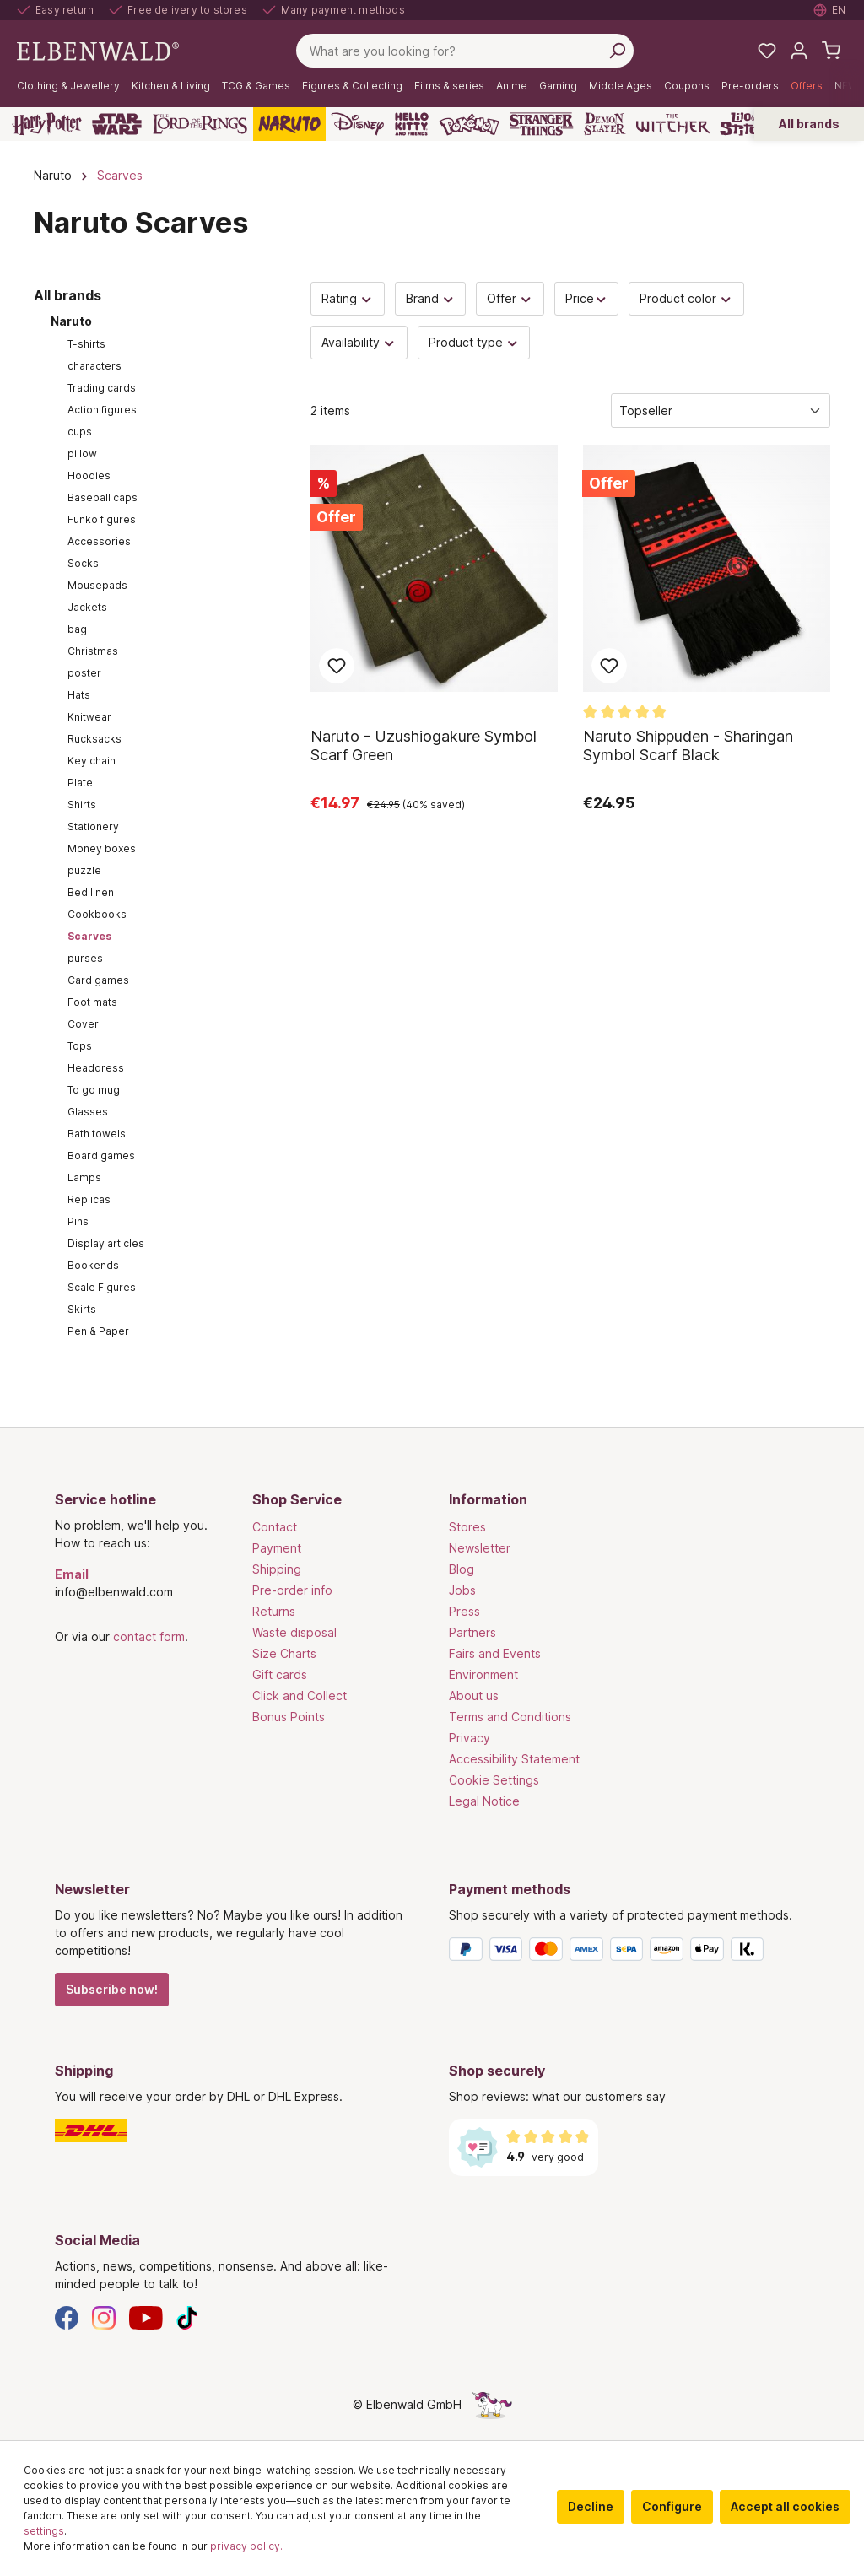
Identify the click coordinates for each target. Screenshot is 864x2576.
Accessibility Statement (514, 1759)
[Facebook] (66, 2316)
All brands (809, 123)
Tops (80, 1046)
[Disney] (357, 124)
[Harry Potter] (47, 124)
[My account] (799, 50)
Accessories (99, 541)
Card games (98, 980)
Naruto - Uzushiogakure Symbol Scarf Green (423, 745)
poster (84, 673)
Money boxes (102, 848)
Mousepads (97, 585)
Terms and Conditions (510, 1716)
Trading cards (102, 387)
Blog (461, 1569)
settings (44, 2531)
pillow (82, 453)
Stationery (93, 826)
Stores (467, 1527)
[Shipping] (235, 2130)
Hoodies (89, 475)
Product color (686, 298)
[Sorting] (720, 410)
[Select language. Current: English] (830, 10)
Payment (276, 1548)
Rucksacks (95, 738)
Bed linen (91, 892)
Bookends (93, 1265)
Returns (273, 1611)
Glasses (88, 1111)
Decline (590, 2506)
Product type (474, 342)
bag (77, 629)
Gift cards (279, 1674)
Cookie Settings (494, 1780)
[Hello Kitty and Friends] (412, 124)
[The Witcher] (673, 124)
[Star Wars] (117, 124)
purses (85, 958)
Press (464, 1611)
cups (80, 431)
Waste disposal (294, 1632)
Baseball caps (103, 497)
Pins (78, 1221)
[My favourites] (767, 50)
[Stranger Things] (542, 124)
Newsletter (479, 1548)
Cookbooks (97, 914)
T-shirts (86, 344)
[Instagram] (104, 2316)
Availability (359, 342)
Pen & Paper (98, 1331)
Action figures (102, 409)
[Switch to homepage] (98, 49)
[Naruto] (289, 124)
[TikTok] (187, 2316)
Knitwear (89, 716)
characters (95, 365)
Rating (347, 298)
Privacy (469, 1738)
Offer (510, 298)
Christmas (93, 651)
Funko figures (102, 519)
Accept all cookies (785, 2506)
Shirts (82, 804)
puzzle (84, 870)
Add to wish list (336, 665)
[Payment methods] (629, 1952)
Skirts (82, 1309)
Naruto (71, 321)
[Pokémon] (469, 124)
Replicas (89, 1199)
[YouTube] (146, 2316)
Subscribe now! (112, 1989)
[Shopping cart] (831, 50)
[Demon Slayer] (605, 124)
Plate (80, 782)
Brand (431, 298)
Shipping (276, 1569)
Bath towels (97, 1133)
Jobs (462, 1590)
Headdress (96, 1067)
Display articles (106, 1243)
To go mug (94, 1089)
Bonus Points (288, 1716)
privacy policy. (246, 2546)
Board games (101, 1155)
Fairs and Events (495, 1653)
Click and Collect (299, 1695)
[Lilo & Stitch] (745, 124)
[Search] (617, 50)
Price (586, 298)
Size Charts (284, 1653)
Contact (274, 1527)
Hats (79, 695)
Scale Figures (102, 1287)
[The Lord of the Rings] (200, 124)
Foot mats (92, 1002)
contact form (149, 1636)
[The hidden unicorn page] (492, 2404)
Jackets (87, 607)
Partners (472, 1632)
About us (474, 1695)
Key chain (92, 760)
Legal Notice (484, 1801)
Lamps (84, 1177)
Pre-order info (292, 1590)
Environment (483, 1674)
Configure (672, 2506)
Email (72, 1574)
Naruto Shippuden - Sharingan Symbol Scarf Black (688, 745)
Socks (83, 563)
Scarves (89, 936)
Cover (83, 1024)
